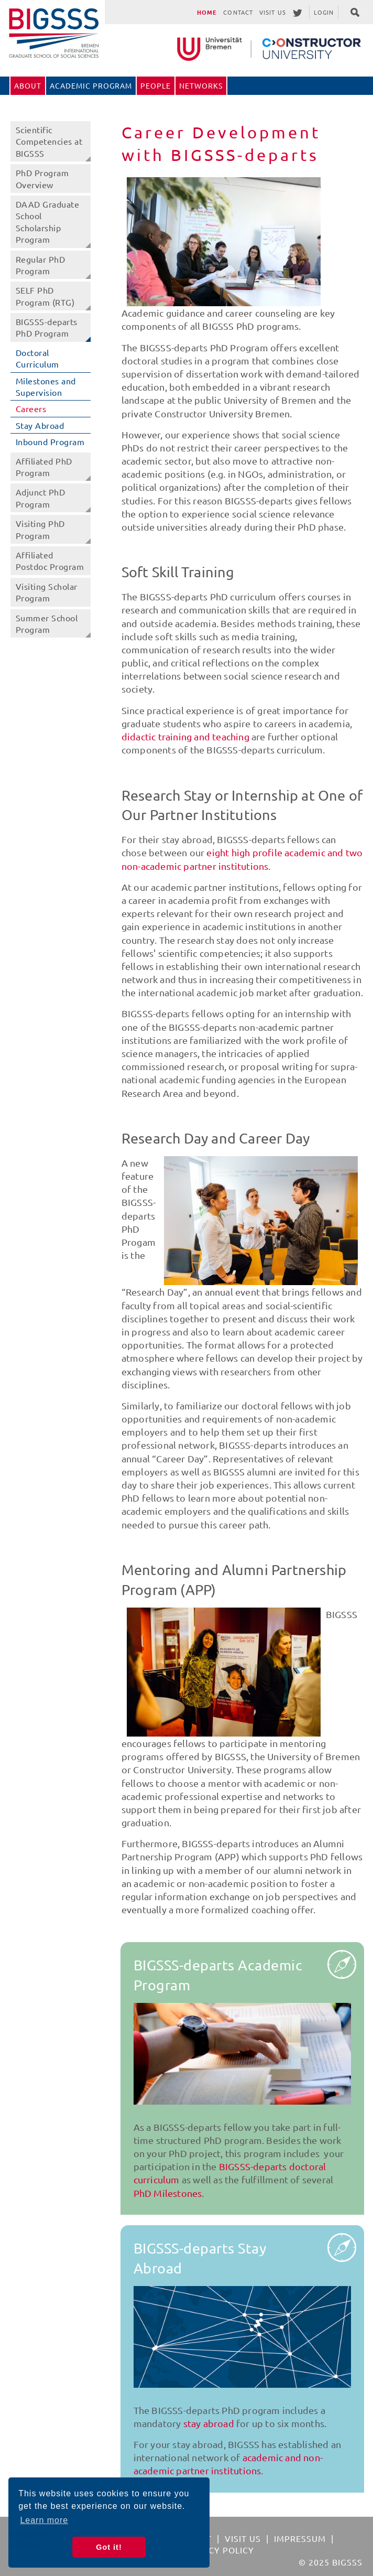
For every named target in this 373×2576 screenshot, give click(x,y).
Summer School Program (47, 623)
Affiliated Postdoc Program (50, 560)
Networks (201, 85)
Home (207, 12)
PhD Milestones (168, 2192)
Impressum (300, 2538)
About (27, 85)
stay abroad (208, 2423)
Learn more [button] (44, 2520)
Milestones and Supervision (46, 386)
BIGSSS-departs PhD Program (47, 327)
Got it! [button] (109, 2547)
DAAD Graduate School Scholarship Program (48, 221)
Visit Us (272, 12)
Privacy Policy (218, 2550)
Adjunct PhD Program (40, 498)
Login (324, 12)
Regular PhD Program (40, 265)
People (155, 85)
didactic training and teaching (185, 736)
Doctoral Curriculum (37, 358)
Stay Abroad (40, 425)
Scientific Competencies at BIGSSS (49, 141)
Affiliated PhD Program (44, 467)
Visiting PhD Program (40, 529)
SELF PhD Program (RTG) (45, 296)
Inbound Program (50, 441)
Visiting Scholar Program (47, 592)
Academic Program (91, 85)
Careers (31, 408)
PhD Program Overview (42, 178)
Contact (238, 12)
